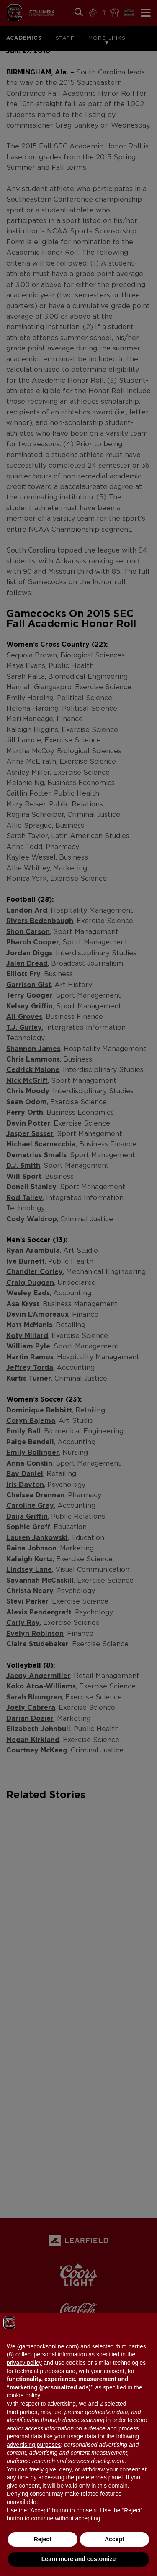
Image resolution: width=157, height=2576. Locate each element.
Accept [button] (114, 2539)
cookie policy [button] (23, 2395)
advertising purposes (34, 2444)
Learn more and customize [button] (78, 2559)
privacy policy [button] (24, 2362)
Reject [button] (42, 2539)
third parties (22, 2412)
